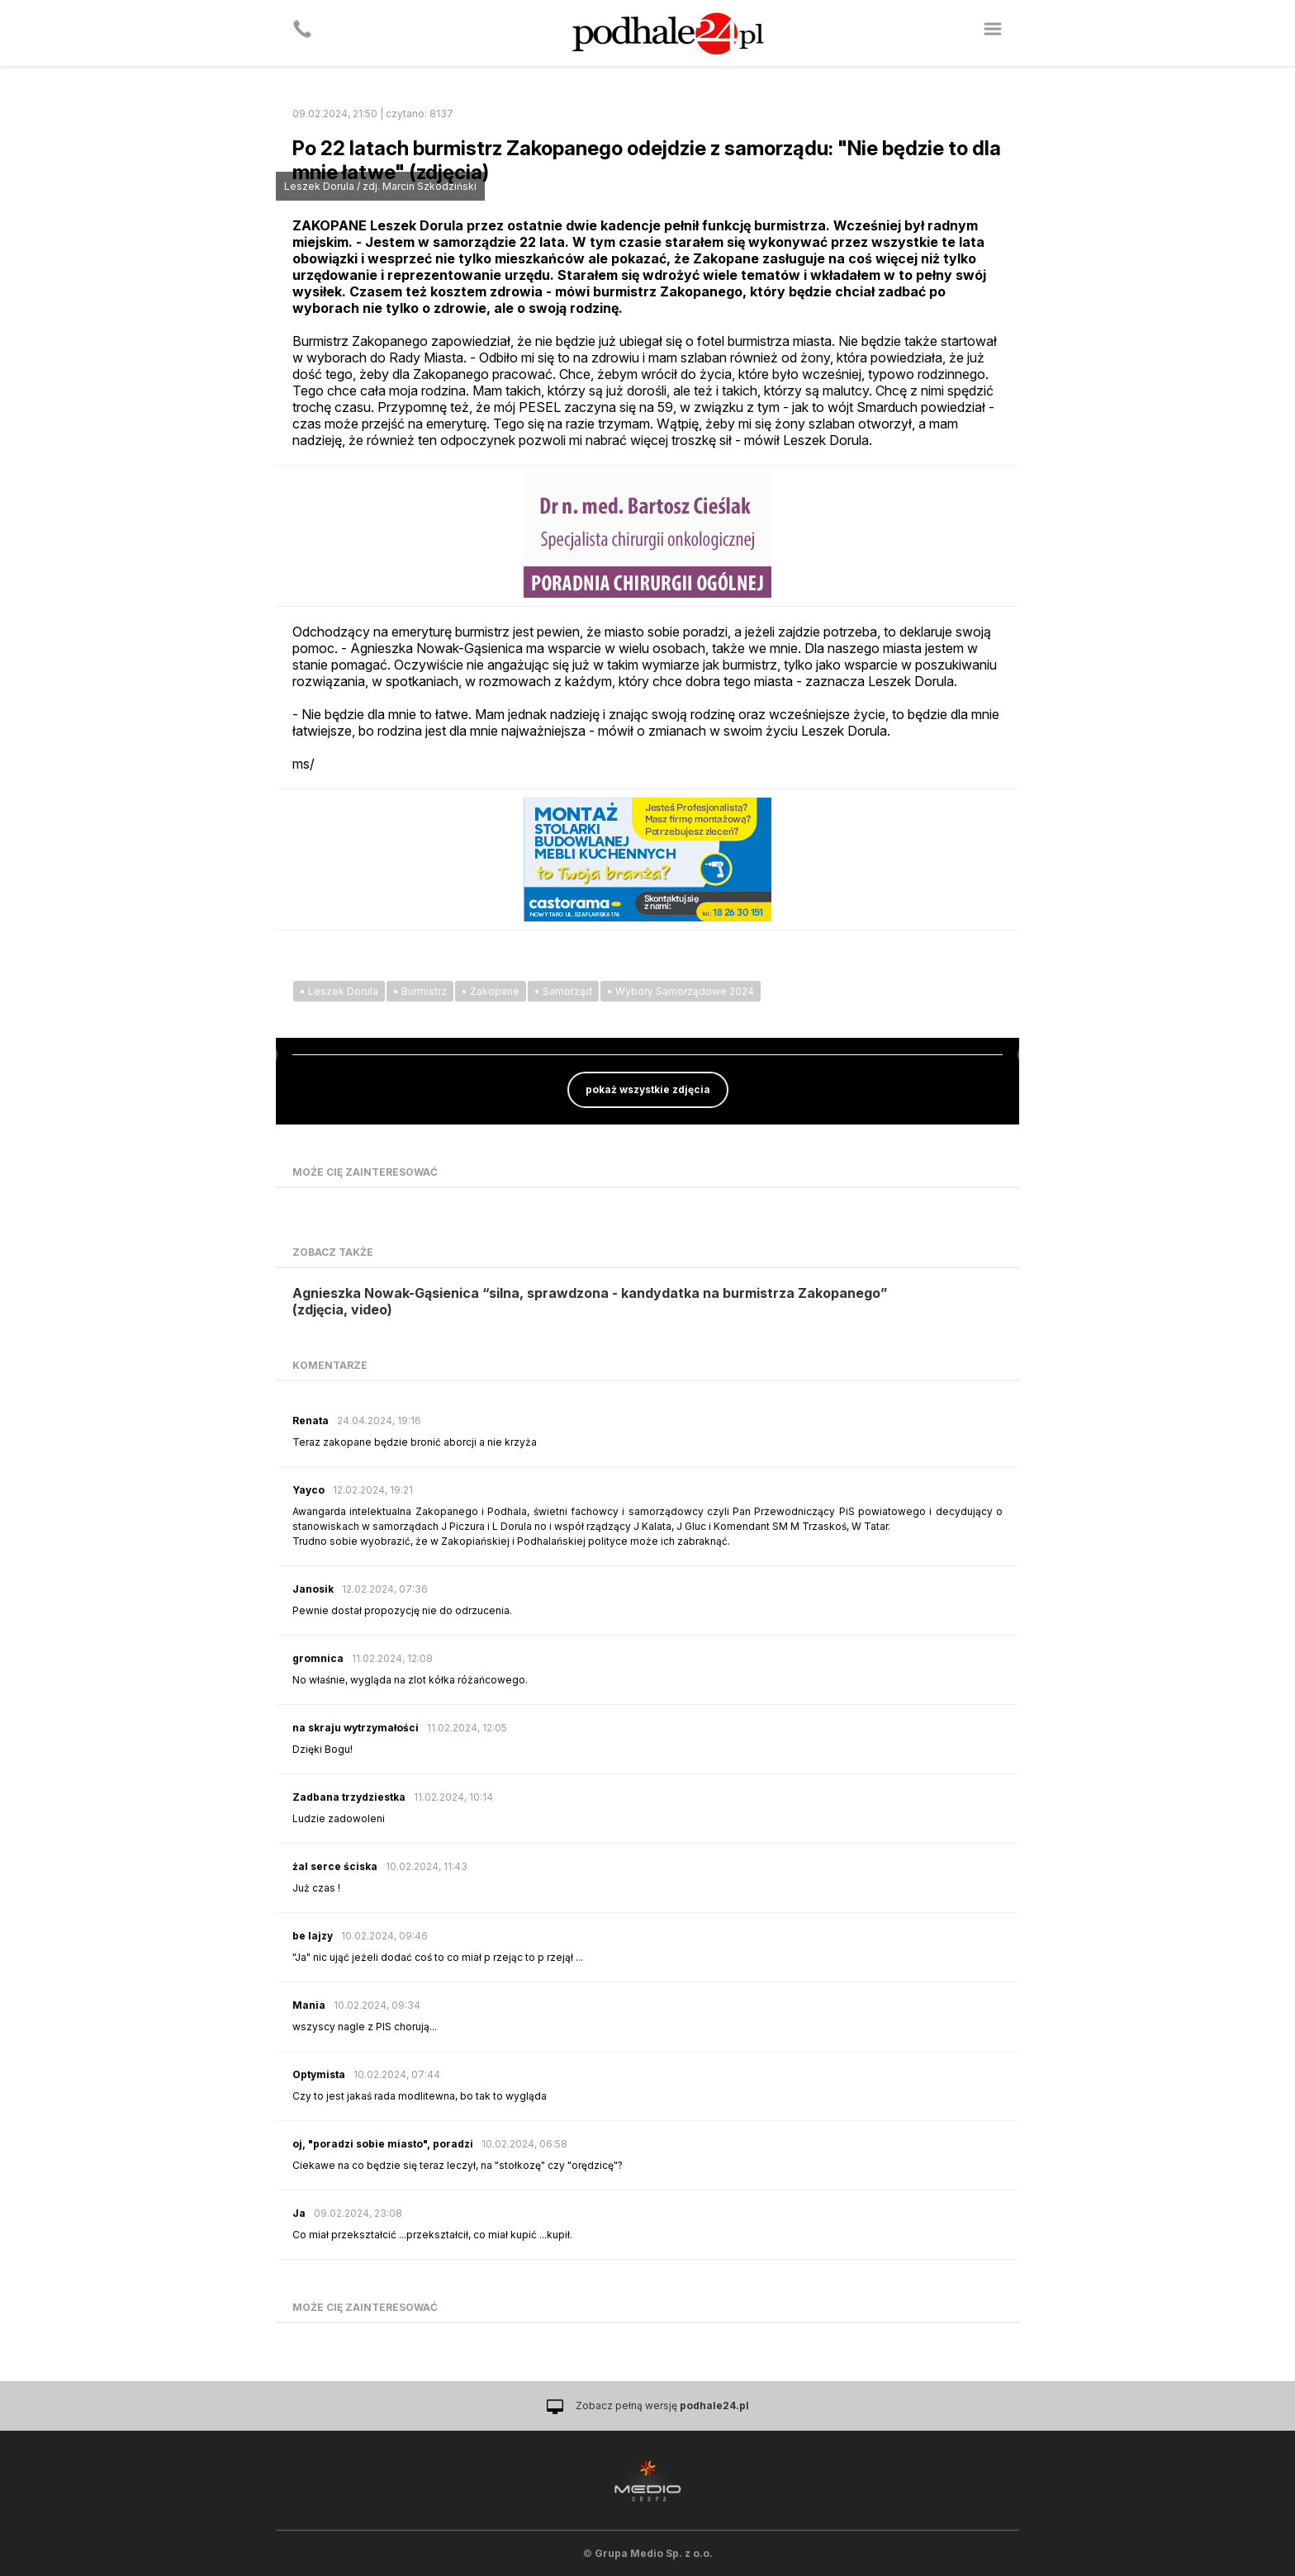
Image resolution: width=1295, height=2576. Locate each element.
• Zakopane (490, 991)
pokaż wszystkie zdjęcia (648, 1089)
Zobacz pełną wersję (662, 2405)
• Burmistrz (420, 991)
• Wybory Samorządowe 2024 (680, 991)
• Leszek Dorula (339, 991)
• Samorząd (563, 991)
